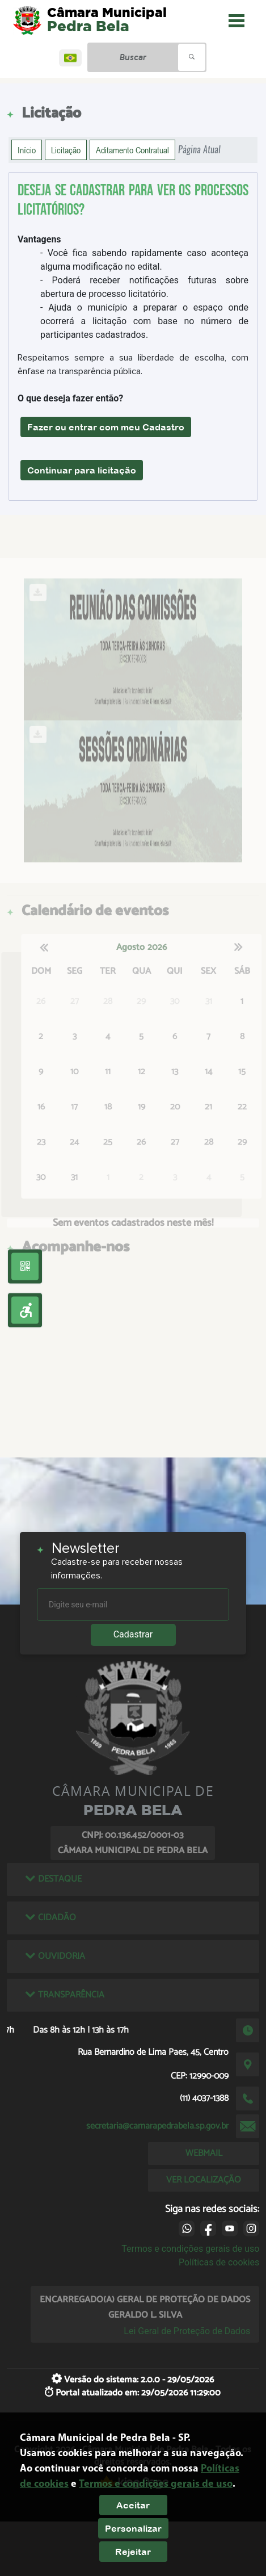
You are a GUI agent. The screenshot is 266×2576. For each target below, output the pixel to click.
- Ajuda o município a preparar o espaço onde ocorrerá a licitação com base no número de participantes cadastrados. (144, 321)
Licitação (66, 150)
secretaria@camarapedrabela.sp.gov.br (157, 2126)
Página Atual (199, 150)
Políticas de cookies (219, 2262)
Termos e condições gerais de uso (190, 2248)
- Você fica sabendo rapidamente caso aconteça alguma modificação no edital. (144, 260)
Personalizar (133, 2528)
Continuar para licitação (81, 470)
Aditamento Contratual (132, 150)
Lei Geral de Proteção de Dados (187, 2331)
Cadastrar (133, 1634)
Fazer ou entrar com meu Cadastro (105, 427)
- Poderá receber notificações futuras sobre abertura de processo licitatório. (144, 287)
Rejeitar (133, 2551)
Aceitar (133, 2505)
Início (27, 150)
